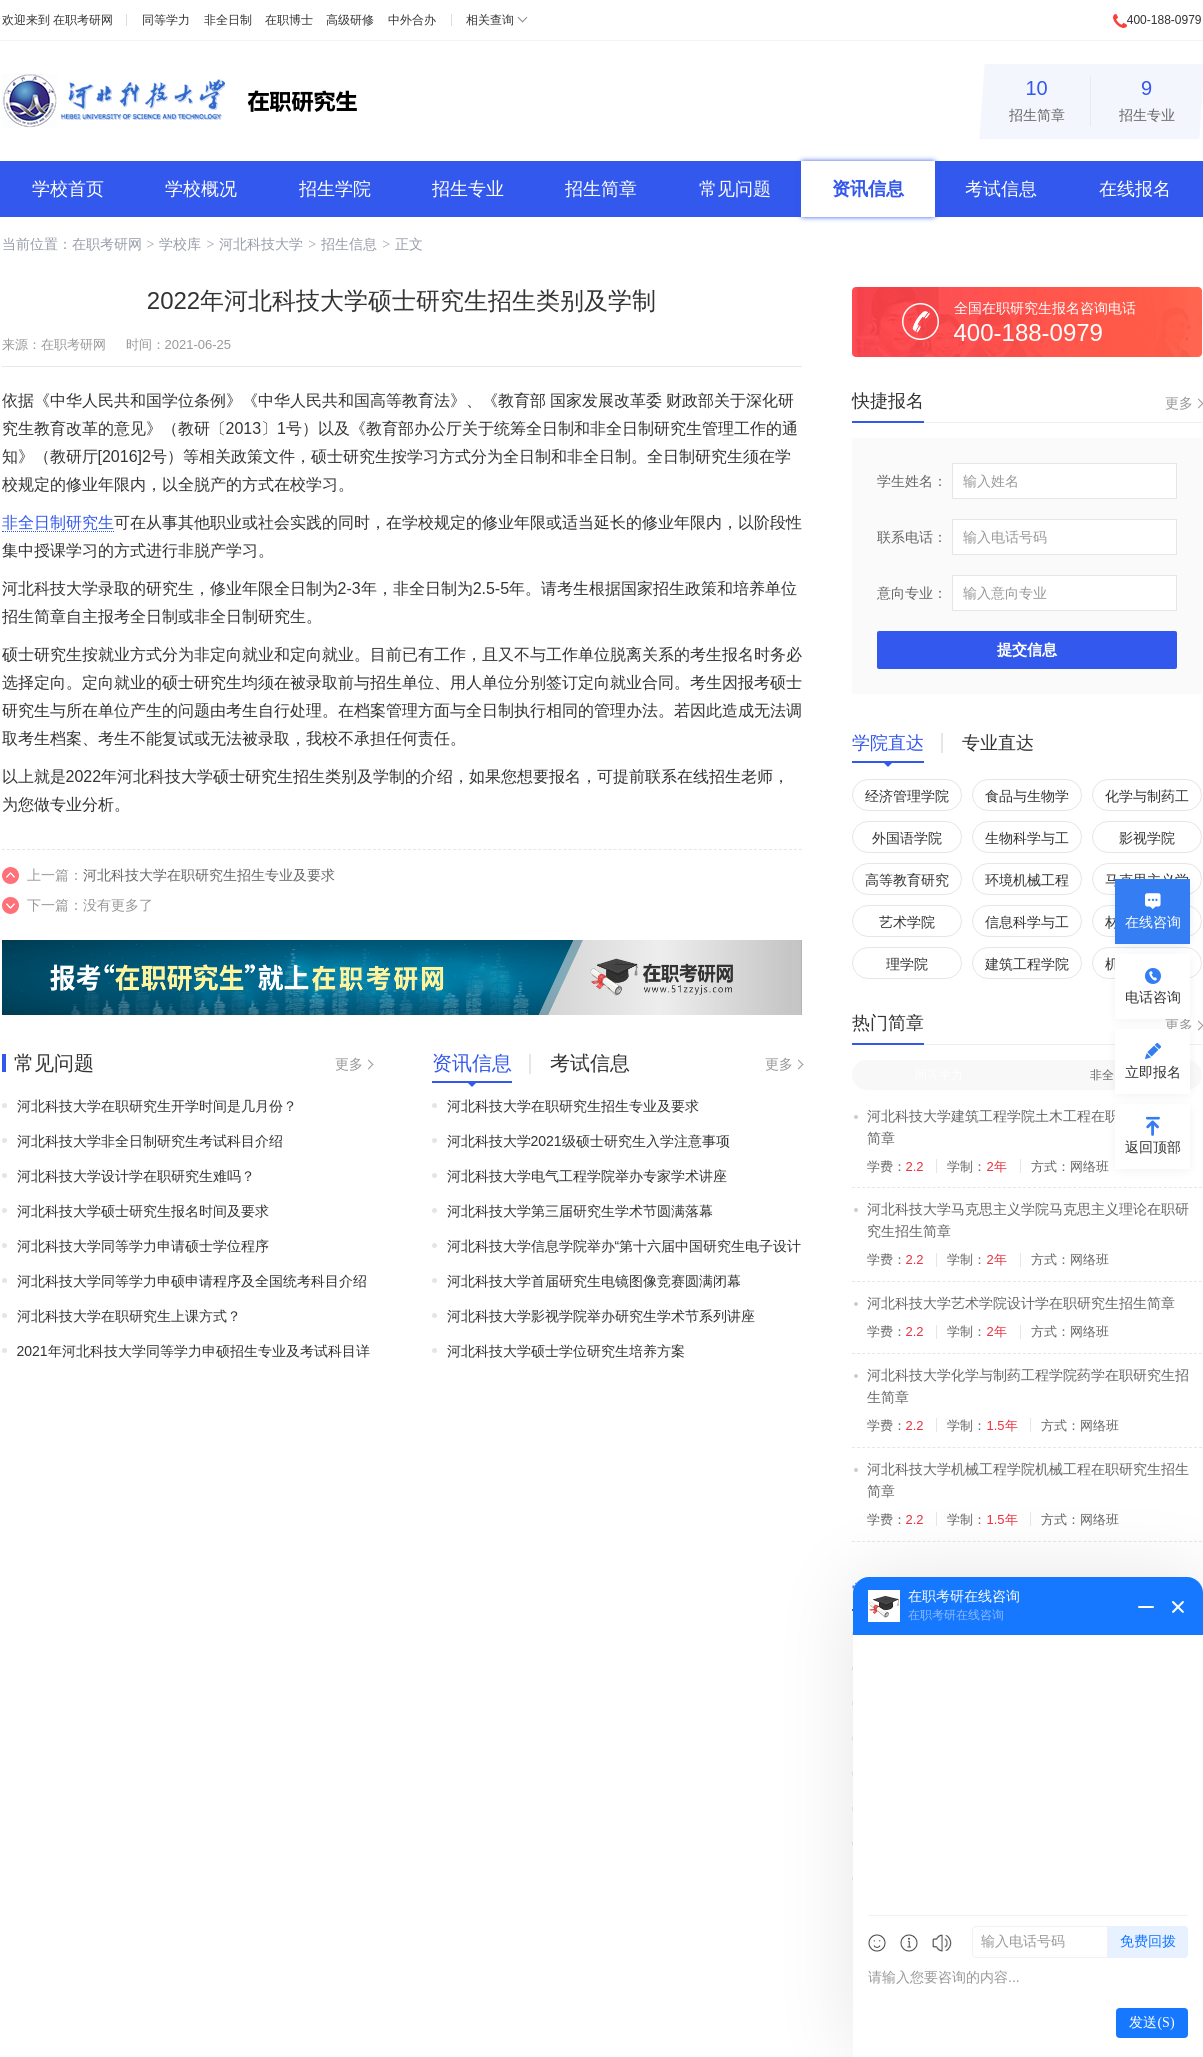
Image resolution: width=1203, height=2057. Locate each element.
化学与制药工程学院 (1147, 799)
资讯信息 (868, 189)
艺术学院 (907, 922)
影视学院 (1147, 838)
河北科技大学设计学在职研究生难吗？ (136, 1176)
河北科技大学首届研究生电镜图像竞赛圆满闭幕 (594, 1281)
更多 (349, 1064)
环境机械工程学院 (1027, 883)
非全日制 (228, 20)
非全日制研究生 (58, 522)
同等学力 (166, 20)
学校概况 (201, 189)
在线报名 (1135, 189)
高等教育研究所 (907, 883)
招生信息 (349, 244)
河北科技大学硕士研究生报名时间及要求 (143, 1211)
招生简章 (1037, 97)
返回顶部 (1153, 1147)
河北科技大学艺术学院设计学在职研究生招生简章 (1021, 1303)
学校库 (180, 244)
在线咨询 (1153, 922)
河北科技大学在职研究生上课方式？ (129, 1316)
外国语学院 (907, 838)
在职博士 (289, 20)
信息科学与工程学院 (1027, 925)
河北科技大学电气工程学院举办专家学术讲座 (587, 1176)
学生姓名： (912, 481)
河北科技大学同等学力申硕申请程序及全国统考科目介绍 (192, 1281)
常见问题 (735, 189)
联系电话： (912, 537)
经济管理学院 (907, 796)
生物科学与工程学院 (1027, 841)
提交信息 (1027, 649)
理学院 (907, 964)
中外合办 (412, 20)
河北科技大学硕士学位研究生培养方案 (566, 1351)
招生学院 (335, 189)
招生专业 (1147, 97)
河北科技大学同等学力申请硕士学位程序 (143, 1246)
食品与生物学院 (1027, 799)
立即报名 (1153, 1072)
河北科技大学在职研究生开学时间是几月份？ (157, 1106)
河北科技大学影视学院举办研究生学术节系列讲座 (601, 1316)
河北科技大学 (261, 244)
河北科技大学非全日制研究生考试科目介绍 (150, 1141)
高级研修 (350, 20)
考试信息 (1001, 189)
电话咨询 (1153, 997)
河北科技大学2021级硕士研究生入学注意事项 (588, 1141)
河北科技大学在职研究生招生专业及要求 (209, 875)
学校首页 (68, 189)
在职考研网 (83, 20)
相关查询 (490, 20)
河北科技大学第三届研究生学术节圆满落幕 (580, 1211)
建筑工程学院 (1027, 964)
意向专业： (912, 593)
